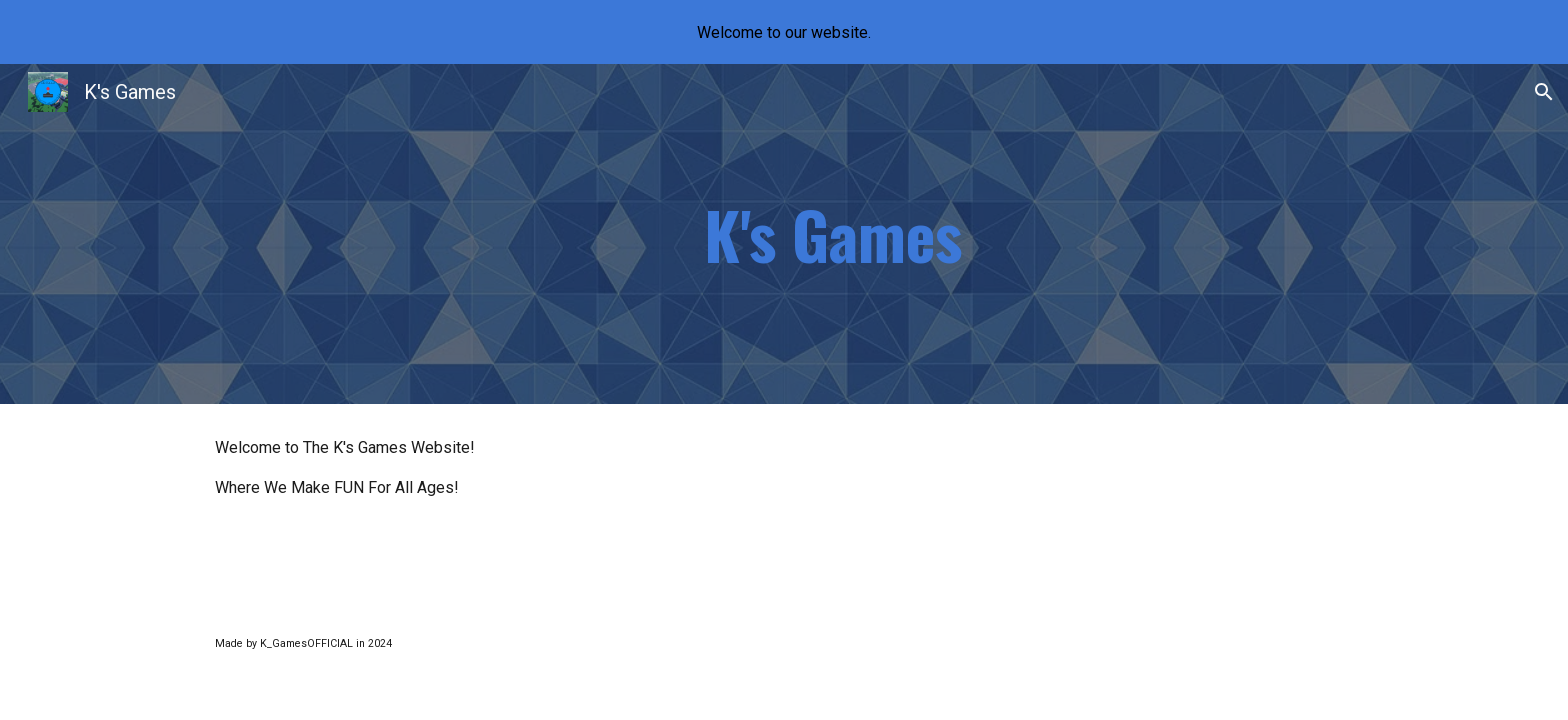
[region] (784, 32)
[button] (1544, 92)
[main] (833, 234)
